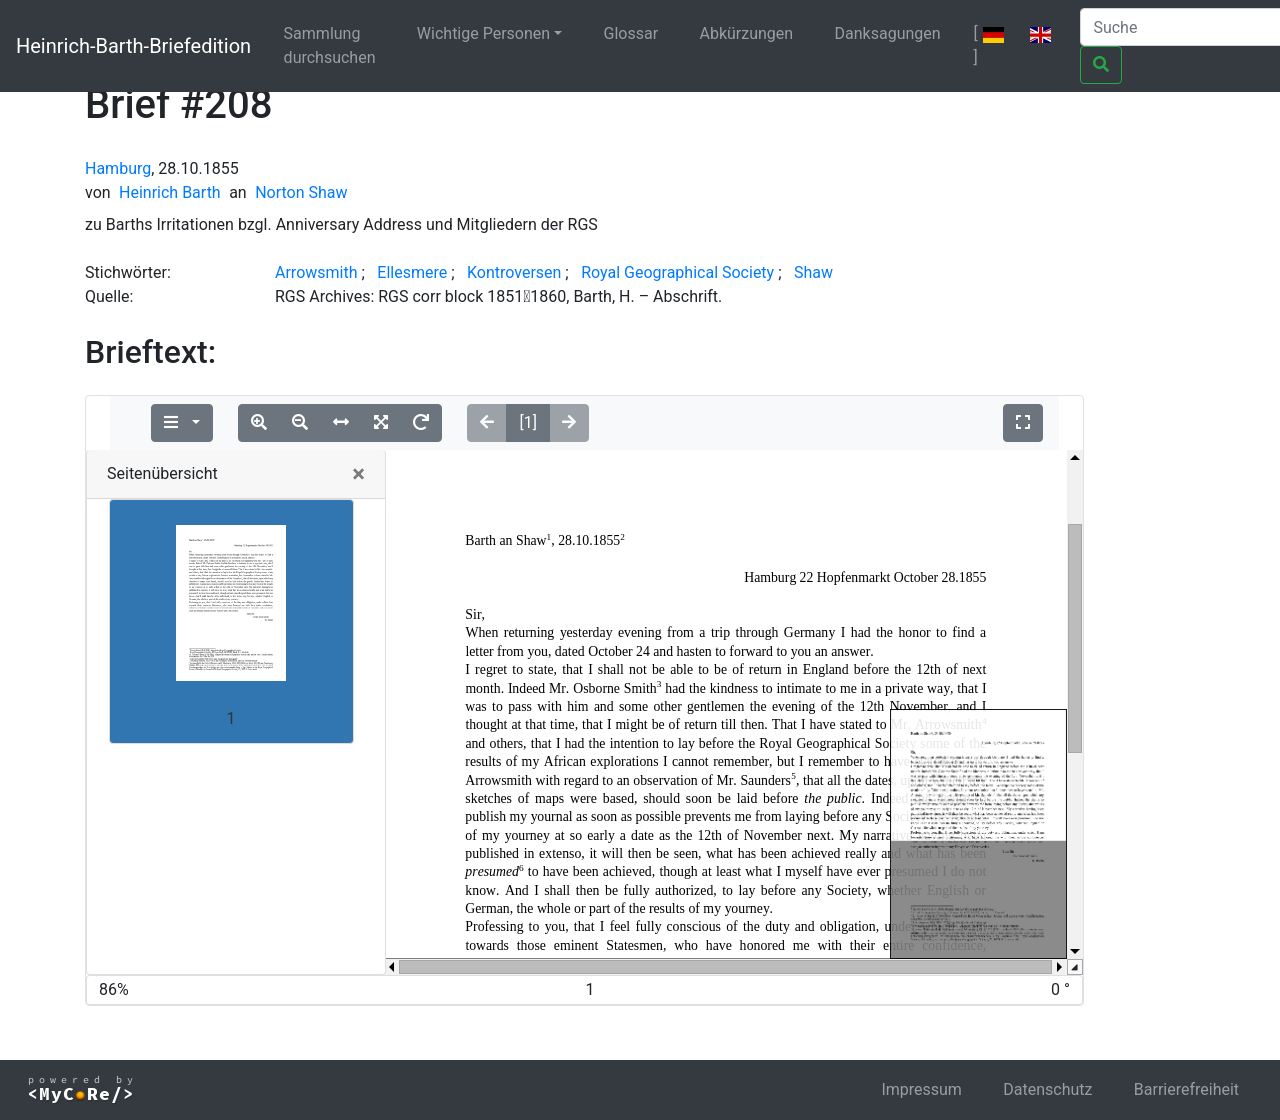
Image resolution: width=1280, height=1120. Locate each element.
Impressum (921, 1089)
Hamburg (118, 168)
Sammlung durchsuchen (330, 45)
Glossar (631, 33)
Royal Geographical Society (677, 272)
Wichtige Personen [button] (483, 33)
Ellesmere (412, 272)
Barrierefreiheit (1186, 1089)
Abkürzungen (747, 33)
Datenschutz (1047, 1089)
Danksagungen (888, 33)
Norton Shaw (301, 192)
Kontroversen (514, 272)
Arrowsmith (316, 272)
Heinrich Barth (170, 192)
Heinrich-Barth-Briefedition (133, 46)
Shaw (813, 272)
